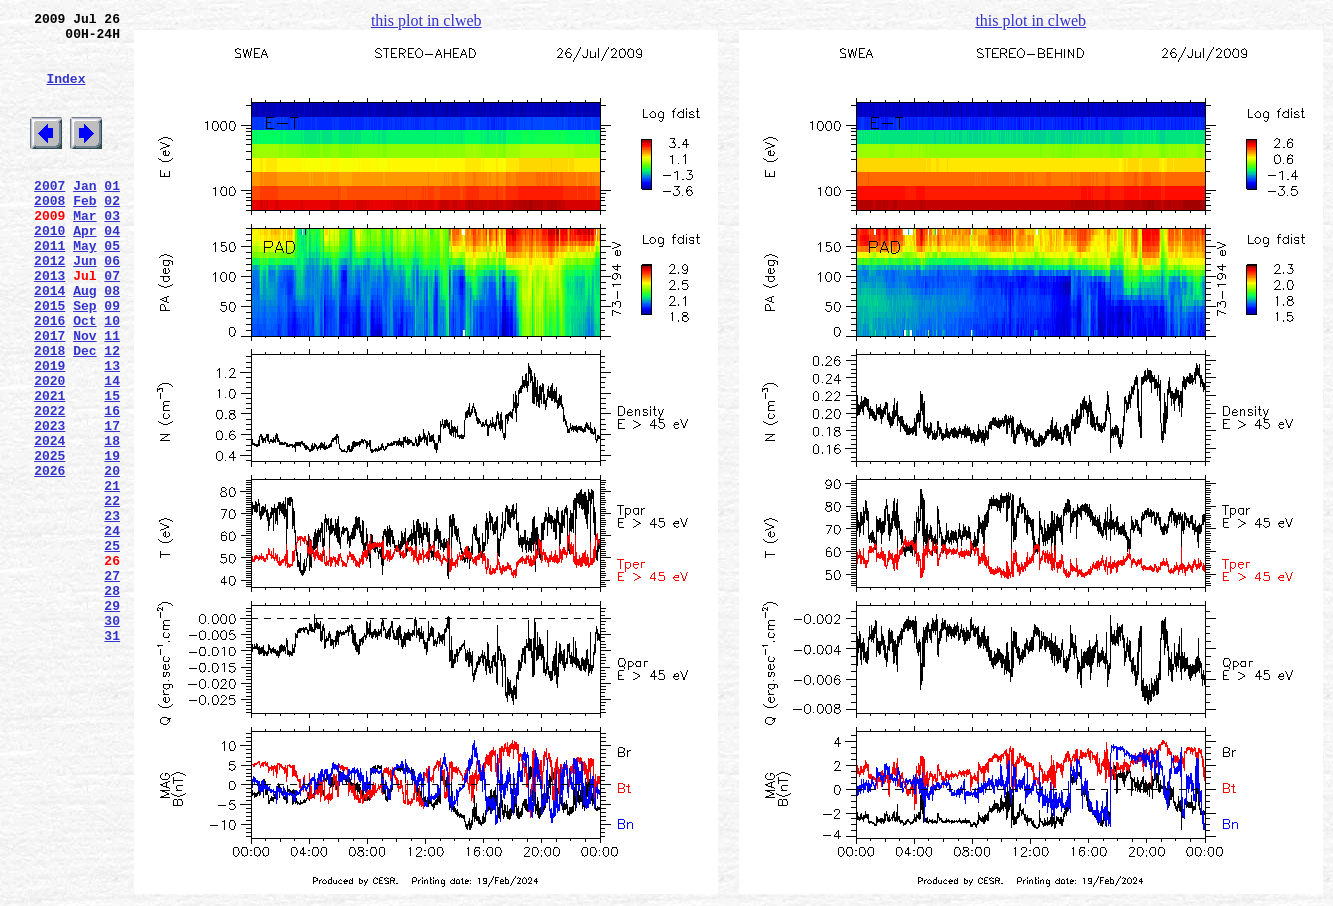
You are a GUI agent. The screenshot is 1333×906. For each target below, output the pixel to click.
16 (112, 485)
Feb (84, 233)
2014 (49, 341)
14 (112, 449)
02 (112, 233)
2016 (49, 377)
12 (112, 413)
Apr (84, 269)
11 (112, 395)
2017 (49, 395)
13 (112, 431)
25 (112, 647)
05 (112, 287)
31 (112, 755)
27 (112, 683)
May (84, 287)
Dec (84, 413)
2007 (49, 215)
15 (112, 467)
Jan (84, 215)
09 (112, 359)
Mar (84, 251)
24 (112, 629)
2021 (49, 467)
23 (112, 611)
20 (112, 557)
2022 (49, 485)
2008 (49, 233)
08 (112, 341)
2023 (49, 503)
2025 (49, 539)
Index (65, 93)
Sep (84, 359)
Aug (84, 341)
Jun (84, 305)
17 (112, 503)
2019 (49, 431)
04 (112, 269)
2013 (49, 323)
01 (112, 215)
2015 (49, 359)
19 (112, 539)
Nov (84, 395)
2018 (49, 413)
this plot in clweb (426, 20)
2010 (49, 269)
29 (112, 719)
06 (112, 305)
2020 (49, 449)
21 (112, 575)
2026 (49, 557)
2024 (49, 521)
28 (112, 701)
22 (112, 593)
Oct (84, 377)
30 (112, 737)
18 (112, 521)
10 (112, 377)
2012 (49, 305)
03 (112, 251)
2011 (49, 287)
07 (112, 323)
